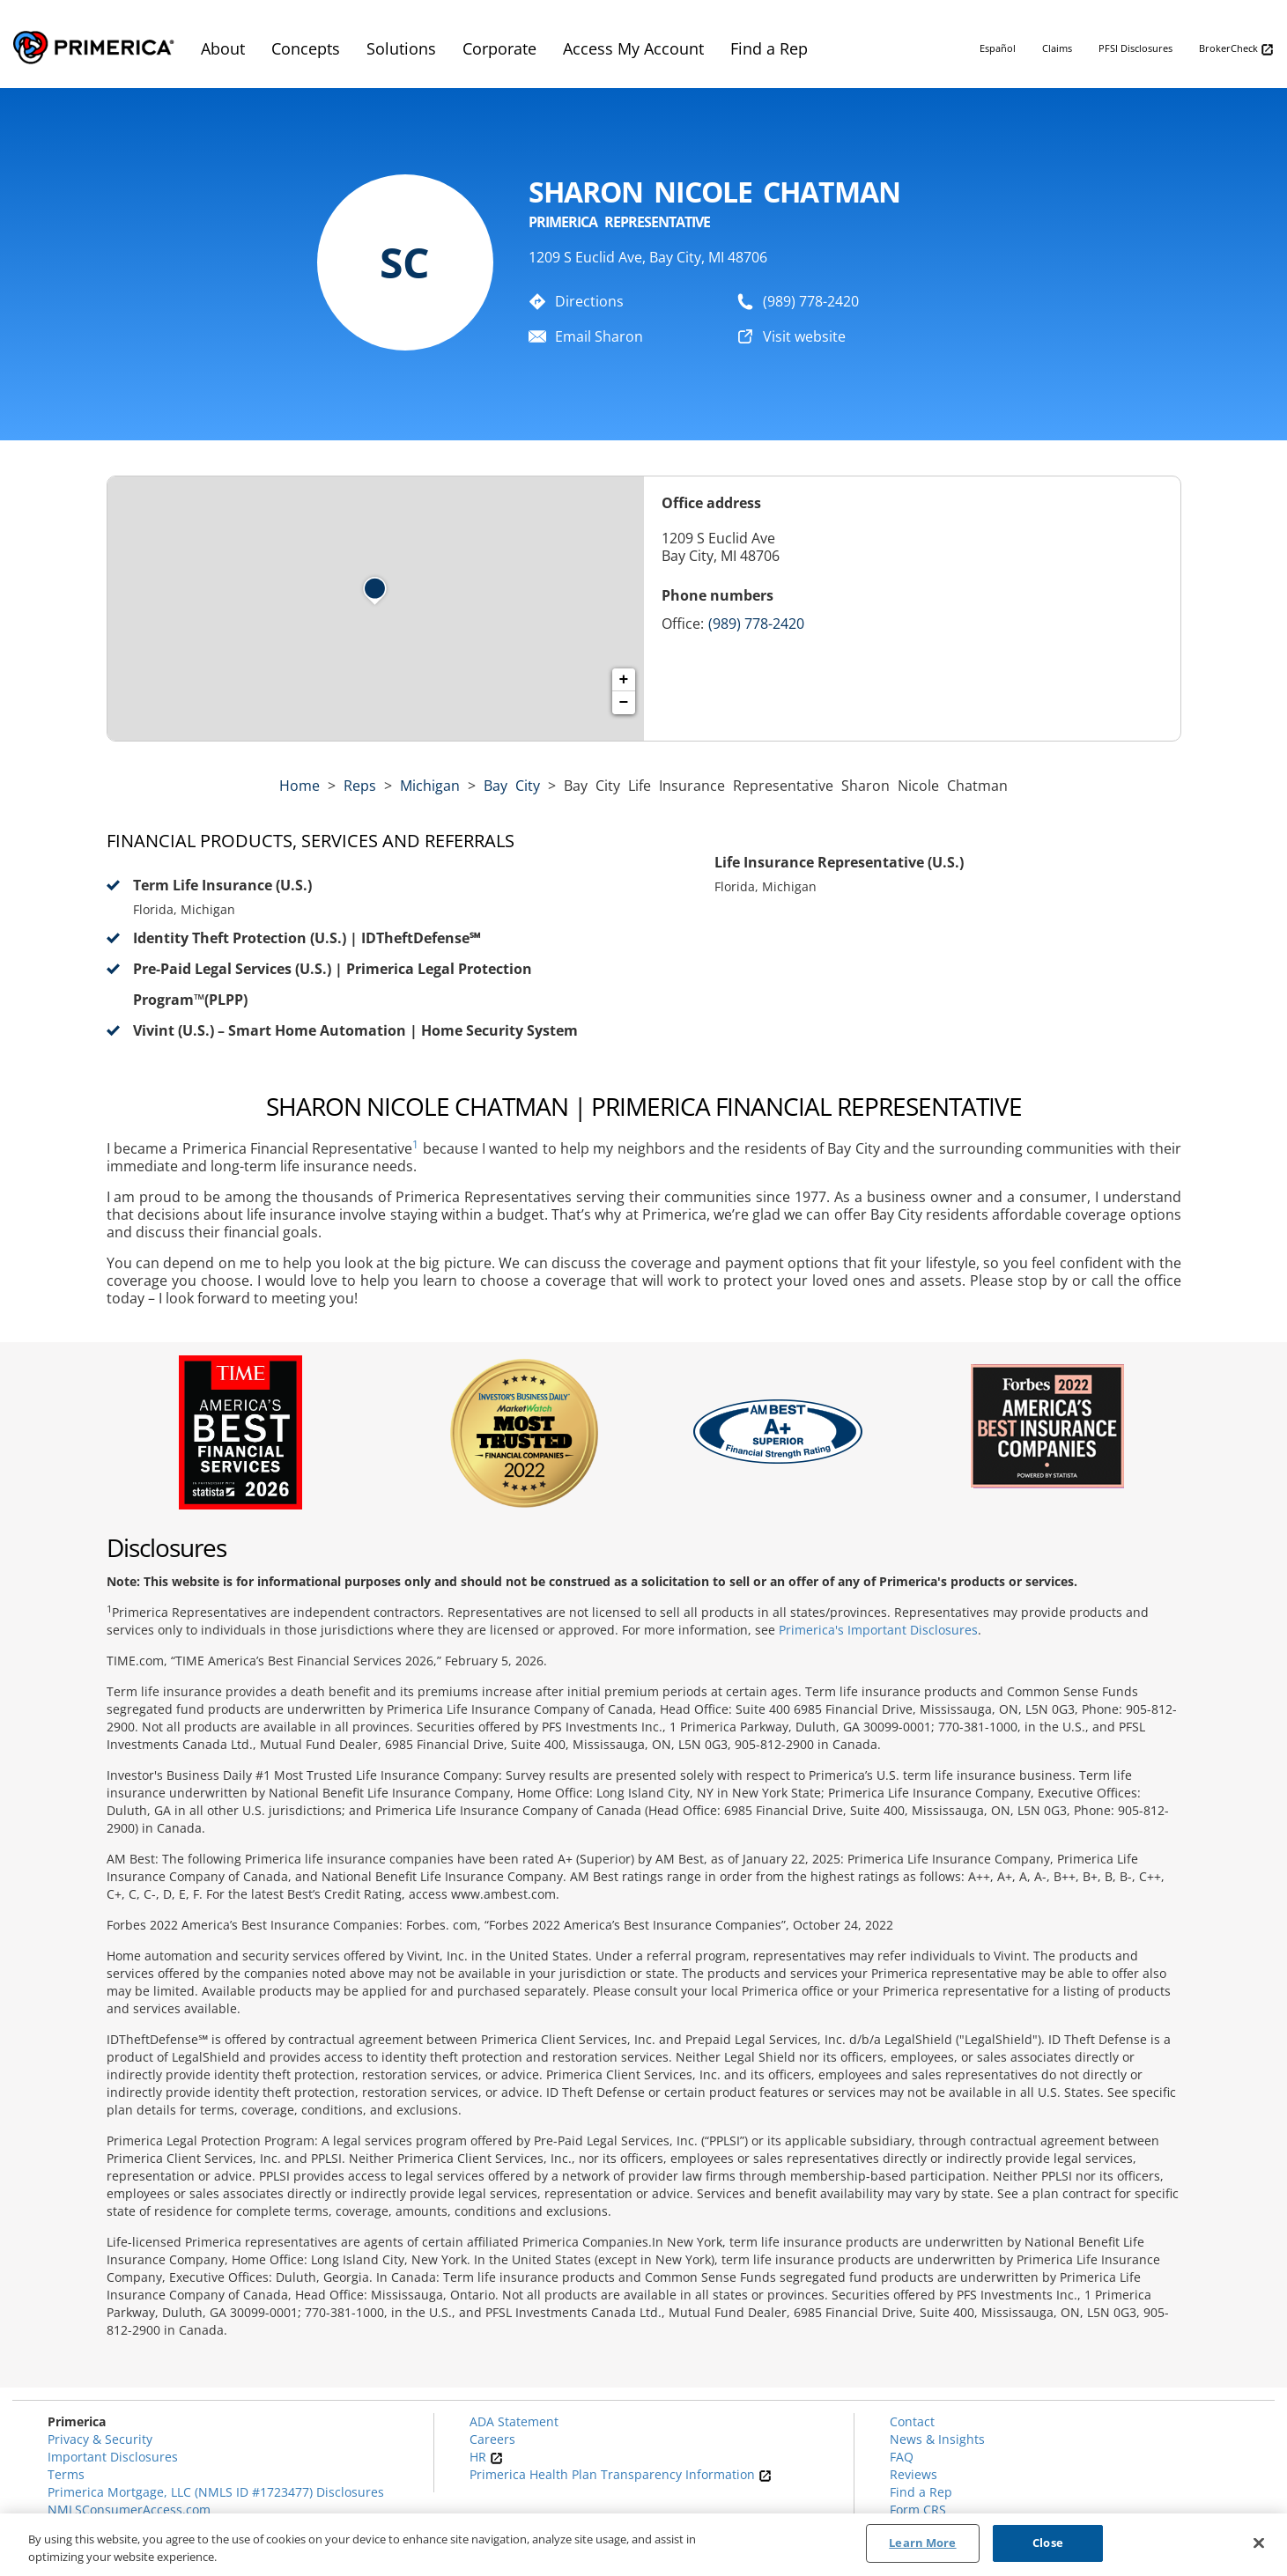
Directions (589, 301)
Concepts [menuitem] (305, 48)
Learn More (922, 2542)
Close (1047, 2542)
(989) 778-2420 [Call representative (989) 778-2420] (756, 623)
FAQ (901, 2456)
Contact (912, 2421)
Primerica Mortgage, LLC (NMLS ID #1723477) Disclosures (216, 2492)
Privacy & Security (100, 2439)
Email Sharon (599, 336)
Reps (360, 785)
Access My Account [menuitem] (633, 48)
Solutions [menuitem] (401, 48)
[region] (643, 2544)
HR (486, 2456)
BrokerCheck (1236, 48)
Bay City (512, 785)
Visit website (804, 336)
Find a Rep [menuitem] (769, 48)
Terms (66, 2474)
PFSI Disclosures (1135, 48)
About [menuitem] (223, 48)
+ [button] (624, 679)
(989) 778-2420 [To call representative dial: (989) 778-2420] (811, 301)
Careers (492, 2439)
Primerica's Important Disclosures (878, 1629)
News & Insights (937, 2439)
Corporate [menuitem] (499, 48)
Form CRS (918, 2509)
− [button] (624, 702)
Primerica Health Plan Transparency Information (621, 2474)
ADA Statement (514, 2421)
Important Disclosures (113, 2456)
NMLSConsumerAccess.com (129, 2509)
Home (299, 785)
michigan (430, 785)
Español (998, 48)
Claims (1057, 48)
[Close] (1258, 2542)
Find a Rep (921, 2492)
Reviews (913, 2474)
